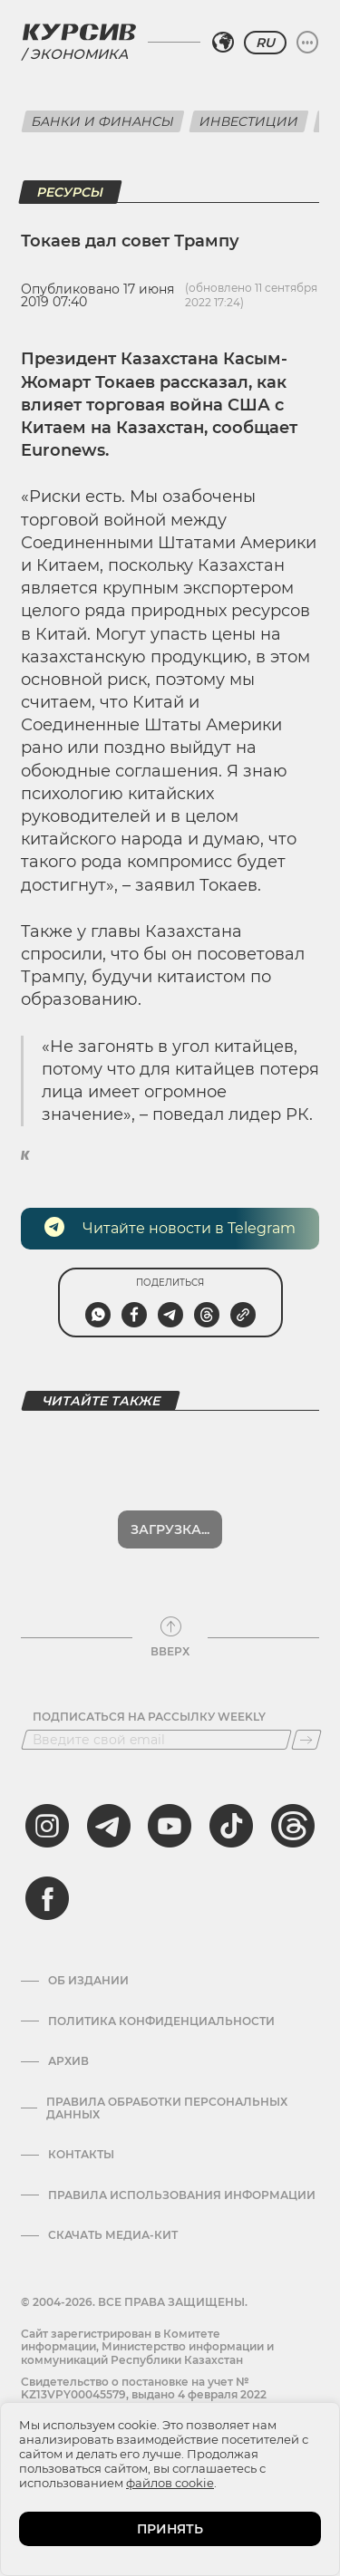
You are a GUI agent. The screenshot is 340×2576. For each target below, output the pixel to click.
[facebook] (47, 1898)
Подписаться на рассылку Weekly (149, 1717)
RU (265, 42)
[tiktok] (231, 1826)
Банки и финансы (103, 121)
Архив (68, 2061)
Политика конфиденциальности (161, 2021)
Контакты (81, 2154)
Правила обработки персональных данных (166, 2108)
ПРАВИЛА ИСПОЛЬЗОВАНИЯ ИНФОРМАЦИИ (182, 2195)
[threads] (293, 1826)
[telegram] (109, 1826)
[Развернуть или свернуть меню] (307, 42)
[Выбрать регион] (223, 42)
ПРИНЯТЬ (170, 2529)
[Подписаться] (306, 1740)
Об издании (88, 1980)
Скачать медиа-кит (113, 2235)
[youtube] (169, 1826)
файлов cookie (170, 2482)
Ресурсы (70, 192)
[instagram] (47, 1826)
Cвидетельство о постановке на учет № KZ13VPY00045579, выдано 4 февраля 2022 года (144, 2395)
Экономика (79, 54)
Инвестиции (249, 121)
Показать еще (170, 1529)
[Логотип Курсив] (79, 32)
